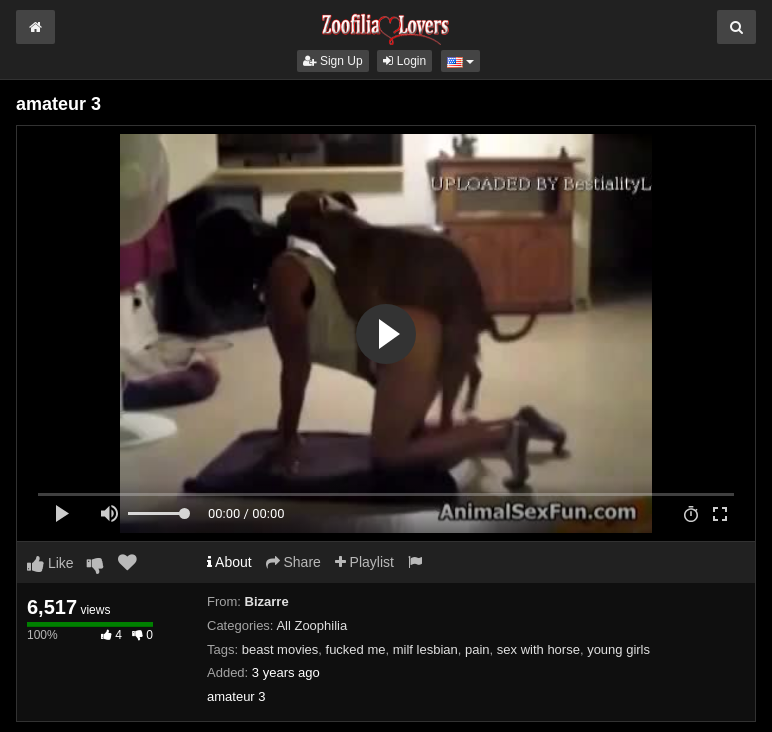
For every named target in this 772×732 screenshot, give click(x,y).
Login (404, 61)
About (229, 562)
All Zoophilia (311, 625)
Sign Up (333, 61)
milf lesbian (425, 649)
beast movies (280, 649)
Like (50, 563)
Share (293, 562)
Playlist (364, 562)
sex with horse (538, 649)
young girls (618, 649)
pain (477, 649)
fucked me (356, 649)
